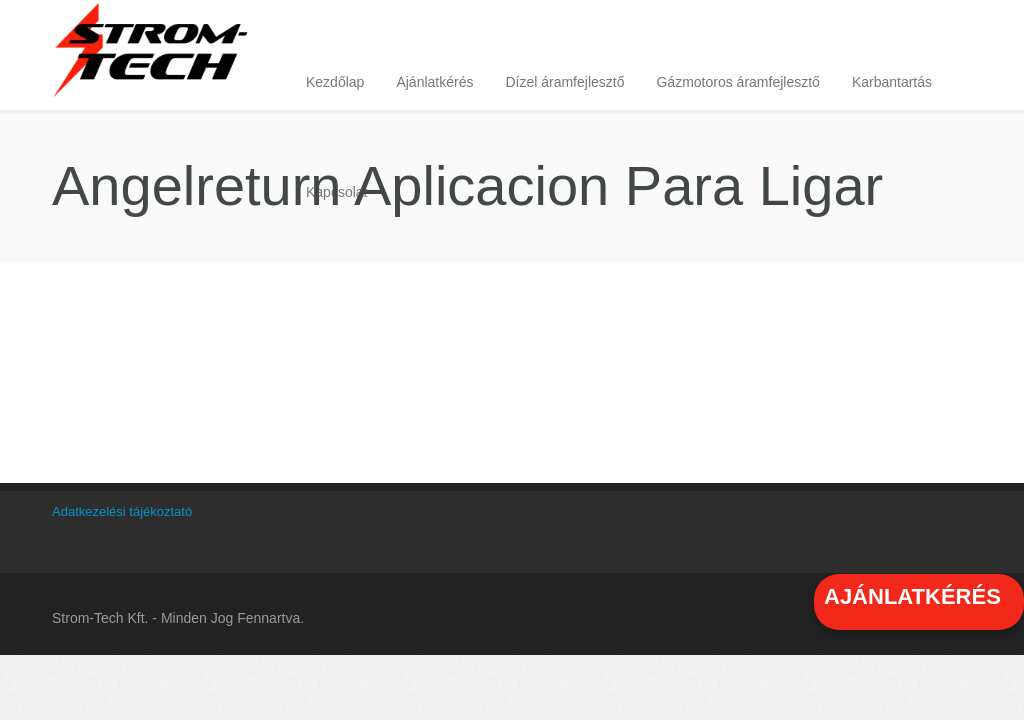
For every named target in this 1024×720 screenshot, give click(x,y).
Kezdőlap (335, 82)
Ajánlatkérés (434, 82)
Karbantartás (892, 82)
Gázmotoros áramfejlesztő (737, 82)
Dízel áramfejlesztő (564, 82)
